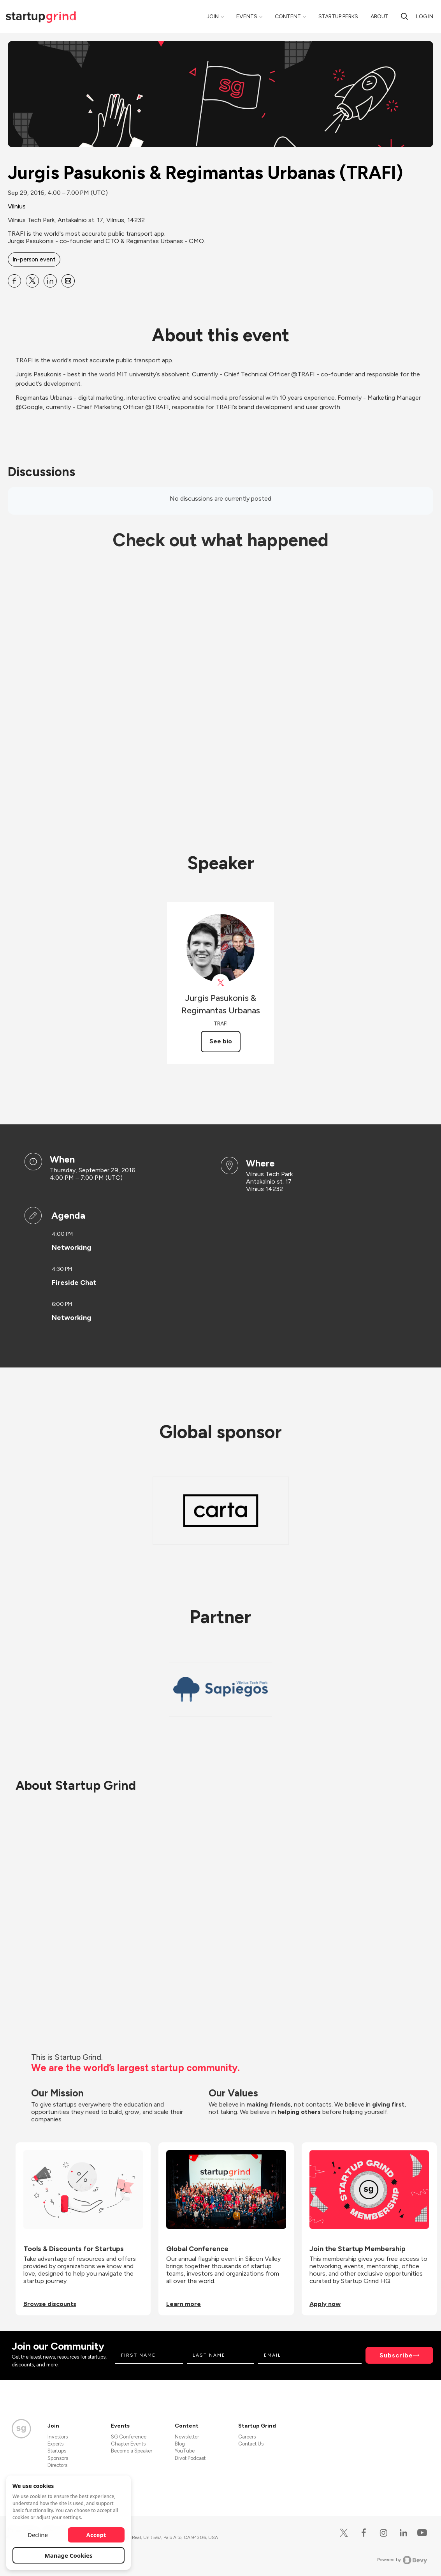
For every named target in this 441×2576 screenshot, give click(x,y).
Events (246, 16)
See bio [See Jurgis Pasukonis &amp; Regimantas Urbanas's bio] (220, 1041)
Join (213, 16)
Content (288, 16)
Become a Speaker (131, 2451)
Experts (55, 2444)
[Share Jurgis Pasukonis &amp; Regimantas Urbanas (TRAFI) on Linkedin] (50, 281)
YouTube (185, 2451)
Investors (57, 2437)
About (379, 16)
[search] (404, 16)
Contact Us (251, 2444)
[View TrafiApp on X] (220, 983)
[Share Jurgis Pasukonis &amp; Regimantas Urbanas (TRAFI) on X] (32, 281)
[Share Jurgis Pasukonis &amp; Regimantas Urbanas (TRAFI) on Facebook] (14, 281)
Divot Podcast (190, 2458)
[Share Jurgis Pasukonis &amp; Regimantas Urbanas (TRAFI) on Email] (68, 281)
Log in (424, 16)
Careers (247, 2437)
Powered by (402, 2560)
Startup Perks (338, 16)
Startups (56, 2451)
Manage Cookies (69, 2555)
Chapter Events (128, 2444)
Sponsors (57, 2458)
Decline (38, 2535)
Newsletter (187, 2437)
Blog (180, 2444)
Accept (96, 2535)
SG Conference (128, 2437)
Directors (57, 2465)
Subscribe (396, 2355)
